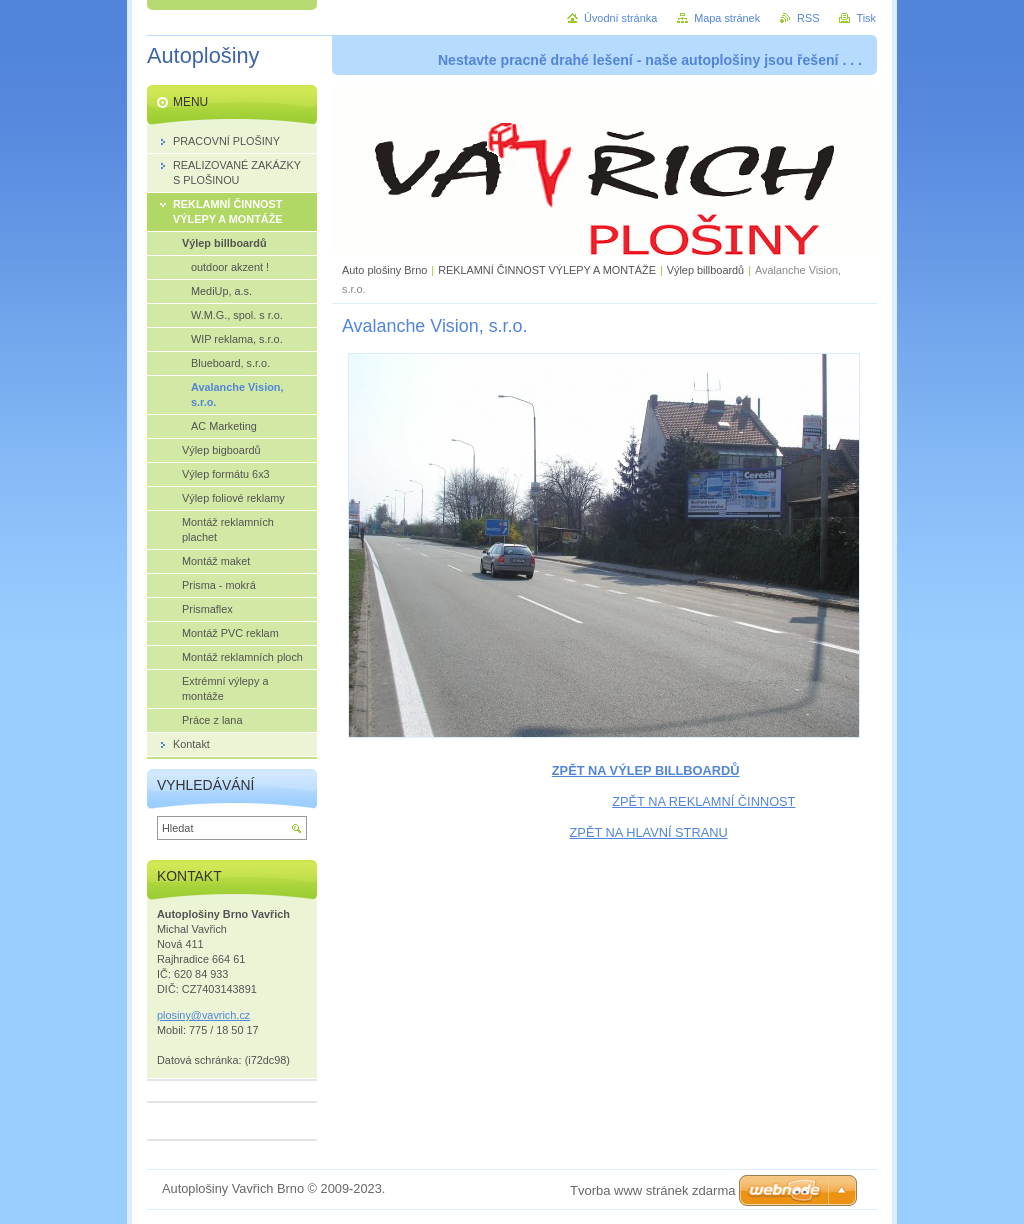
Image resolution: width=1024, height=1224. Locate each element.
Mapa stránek (727, 18)
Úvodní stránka (620, 18)
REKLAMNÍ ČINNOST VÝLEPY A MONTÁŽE (547, 270)
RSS (808, 18)
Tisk (866, 18)
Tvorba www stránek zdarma (652, 1190)
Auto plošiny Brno (384, 270)
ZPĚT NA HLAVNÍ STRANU (649, 832)
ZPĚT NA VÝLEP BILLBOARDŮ (646, 770)
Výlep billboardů (705, 270)
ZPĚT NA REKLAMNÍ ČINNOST (703, 801)
